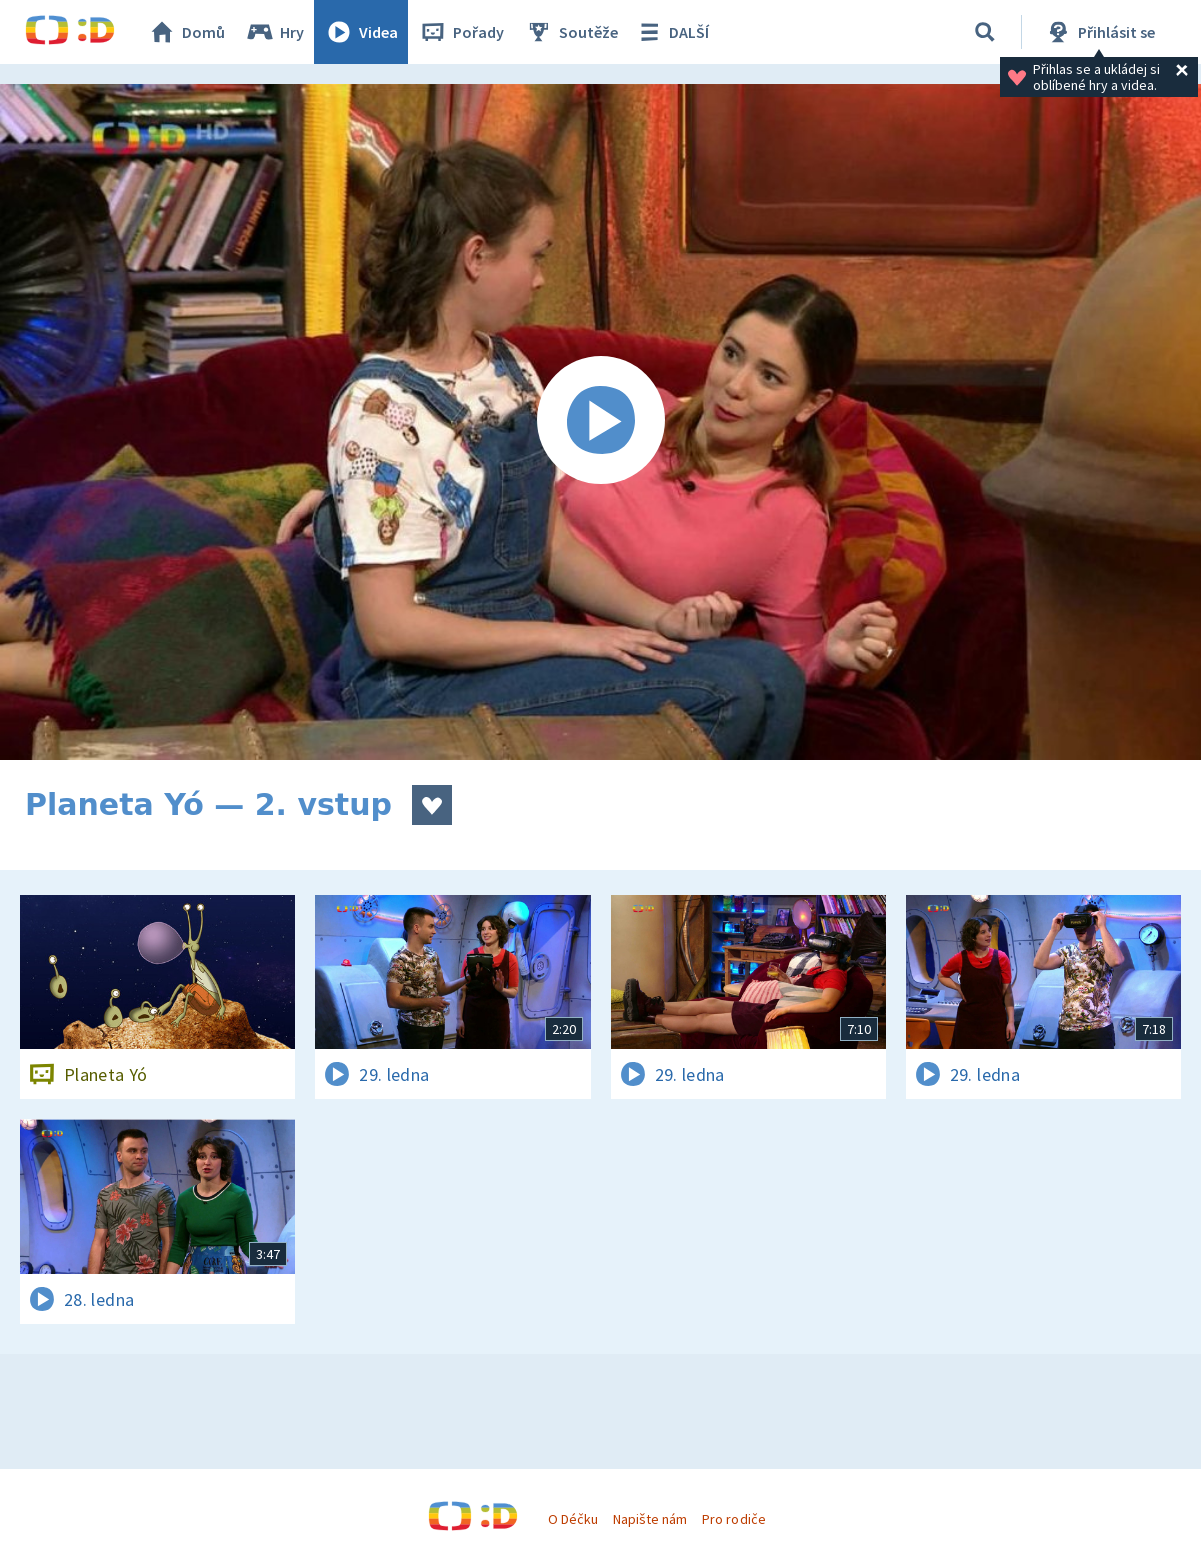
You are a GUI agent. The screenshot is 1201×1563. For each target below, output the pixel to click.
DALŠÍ (671, 32)
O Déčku (573, 1519)
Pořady (461, 32)
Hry (274, 32)
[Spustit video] (600, 422)
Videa (361, 32)
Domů (186, 32)
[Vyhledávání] (985, 32)
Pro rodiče (733, 1519)
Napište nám (650, 1519)
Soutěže (571, 32)
